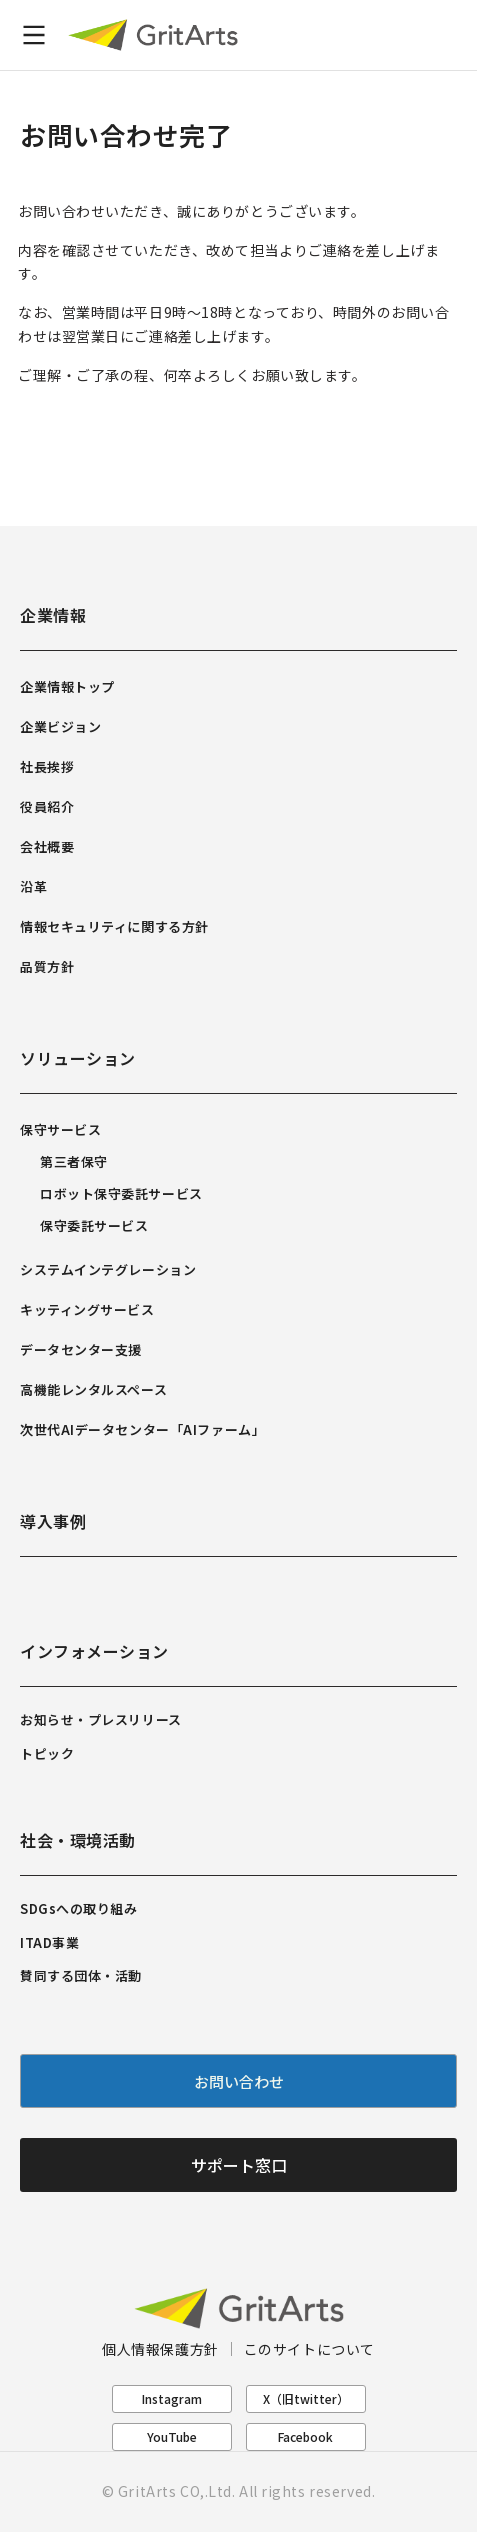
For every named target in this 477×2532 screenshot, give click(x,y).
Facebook (305, 2436)
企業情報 (53, 615)
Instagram (172, 2398)
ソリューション (78, 1058)
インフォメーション (94, 1651)
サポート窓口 (239, 2165)
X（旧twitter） (306, 2398)
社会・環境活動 (78, 1840)
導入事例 (53, 1521)
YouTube (172, 2436)
